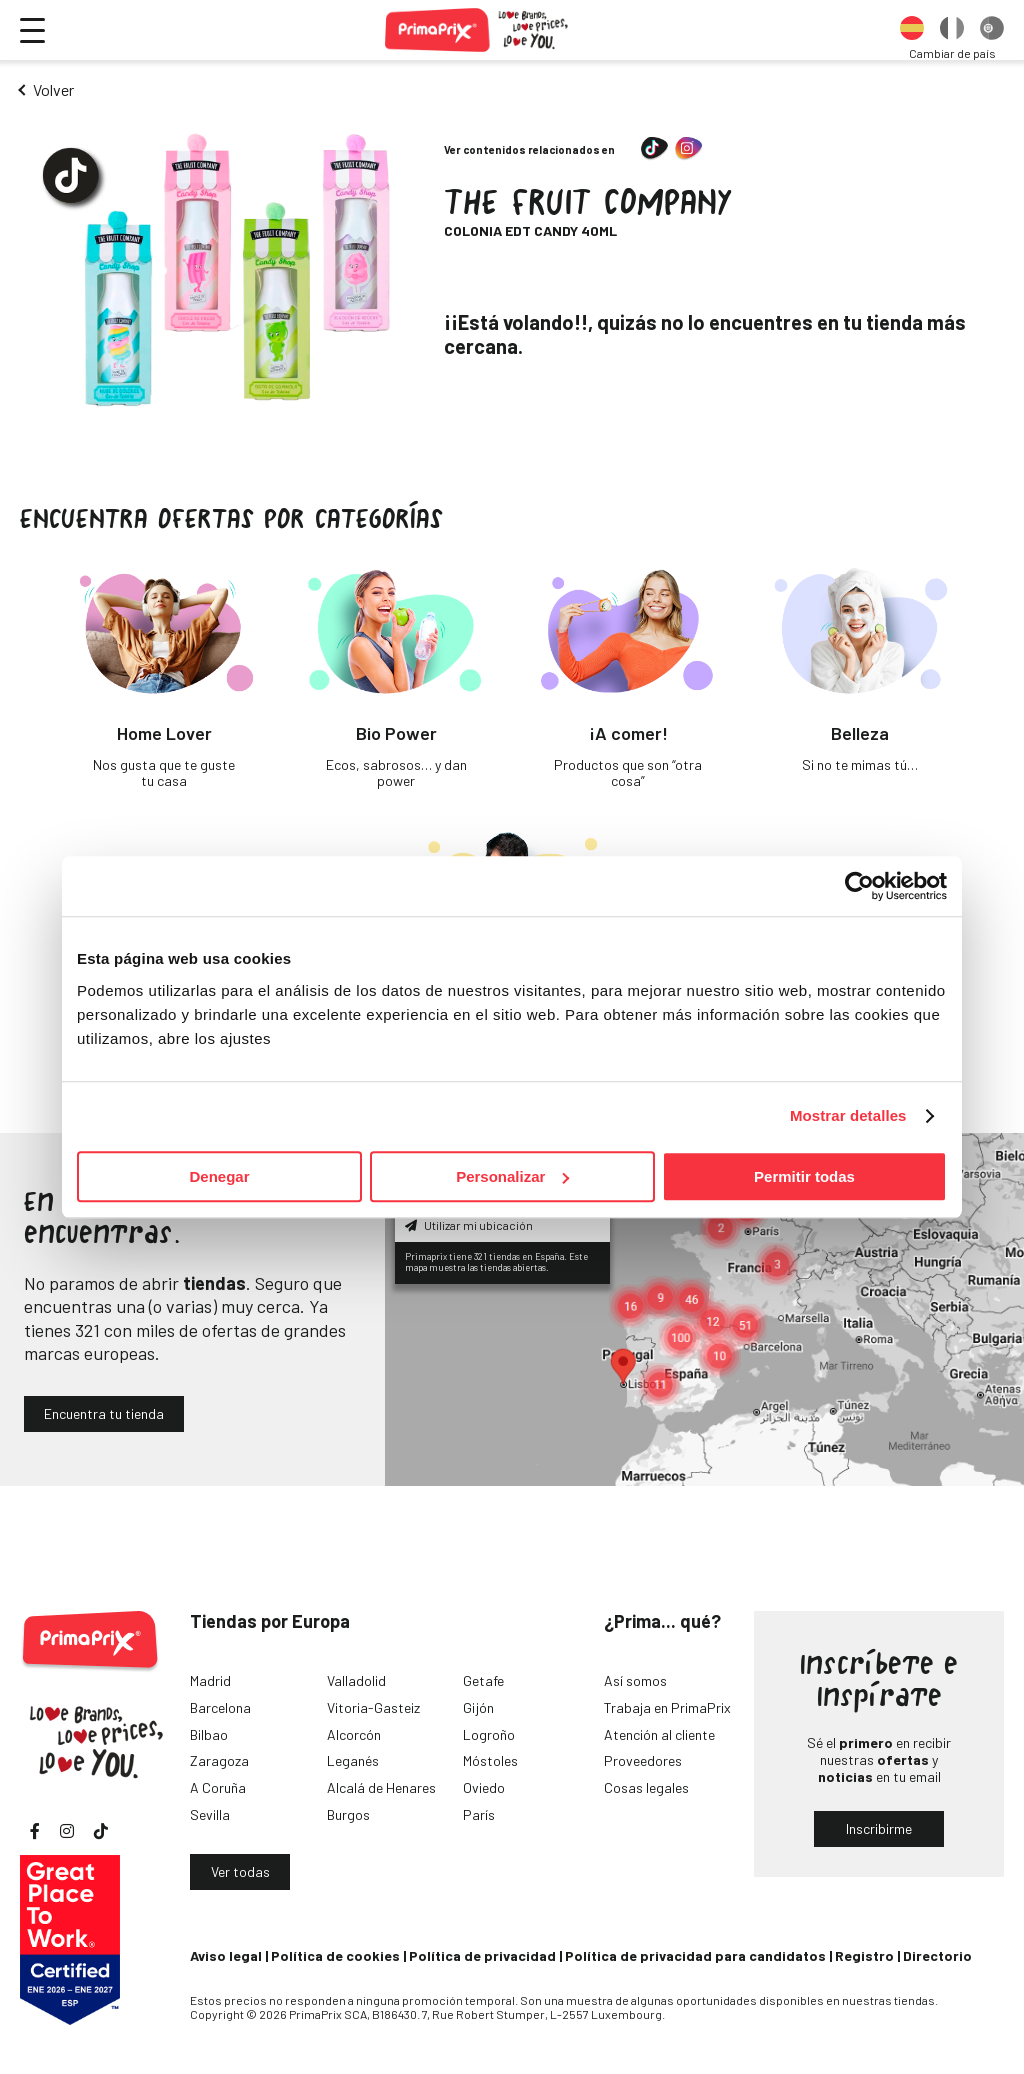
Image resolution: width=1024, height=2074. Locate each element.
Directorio (937, 1955)
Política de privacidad (482, 1955)
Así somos (635, 1680)
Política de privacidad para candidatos (695, 1955)
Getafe (483, 1680)
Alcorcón (354, 1734)
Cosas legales (646, 1787)
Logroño (489, 1734)
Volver (53, 89)
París (479, 1814)
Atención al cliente (659, 1734)
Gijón (478, 1707)
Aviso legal (226, 1955)
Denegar (219, 1176)
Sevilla (210, 1814)
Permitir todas (804, 1176)
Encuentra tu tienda (104, 1413)
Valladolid (356, 1680)
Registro (864, 1955)
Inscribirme (879, 1828)
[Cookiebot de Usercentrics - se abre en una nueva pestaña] (859, 886)
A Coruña (218, 1787)
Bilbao (209, 1734)
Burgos (348, 1814)
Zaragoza (219, 1760)
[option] (912, 30)
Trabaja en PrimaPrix (667, 1707)
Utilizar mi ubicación (469, 1225)
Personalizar (512, 1176)
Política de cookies (335, 1955)
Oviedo (484, 1787)
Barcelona (220, 1707)
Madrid (210, 1680)
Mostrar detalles (848, 1115)
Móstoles (490, 1760)
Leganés (353, 1760)
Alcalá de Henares (381, 1787)
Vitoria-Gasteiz (373, 1707)
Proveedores (643, 1760)
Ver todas (240, 1871)
